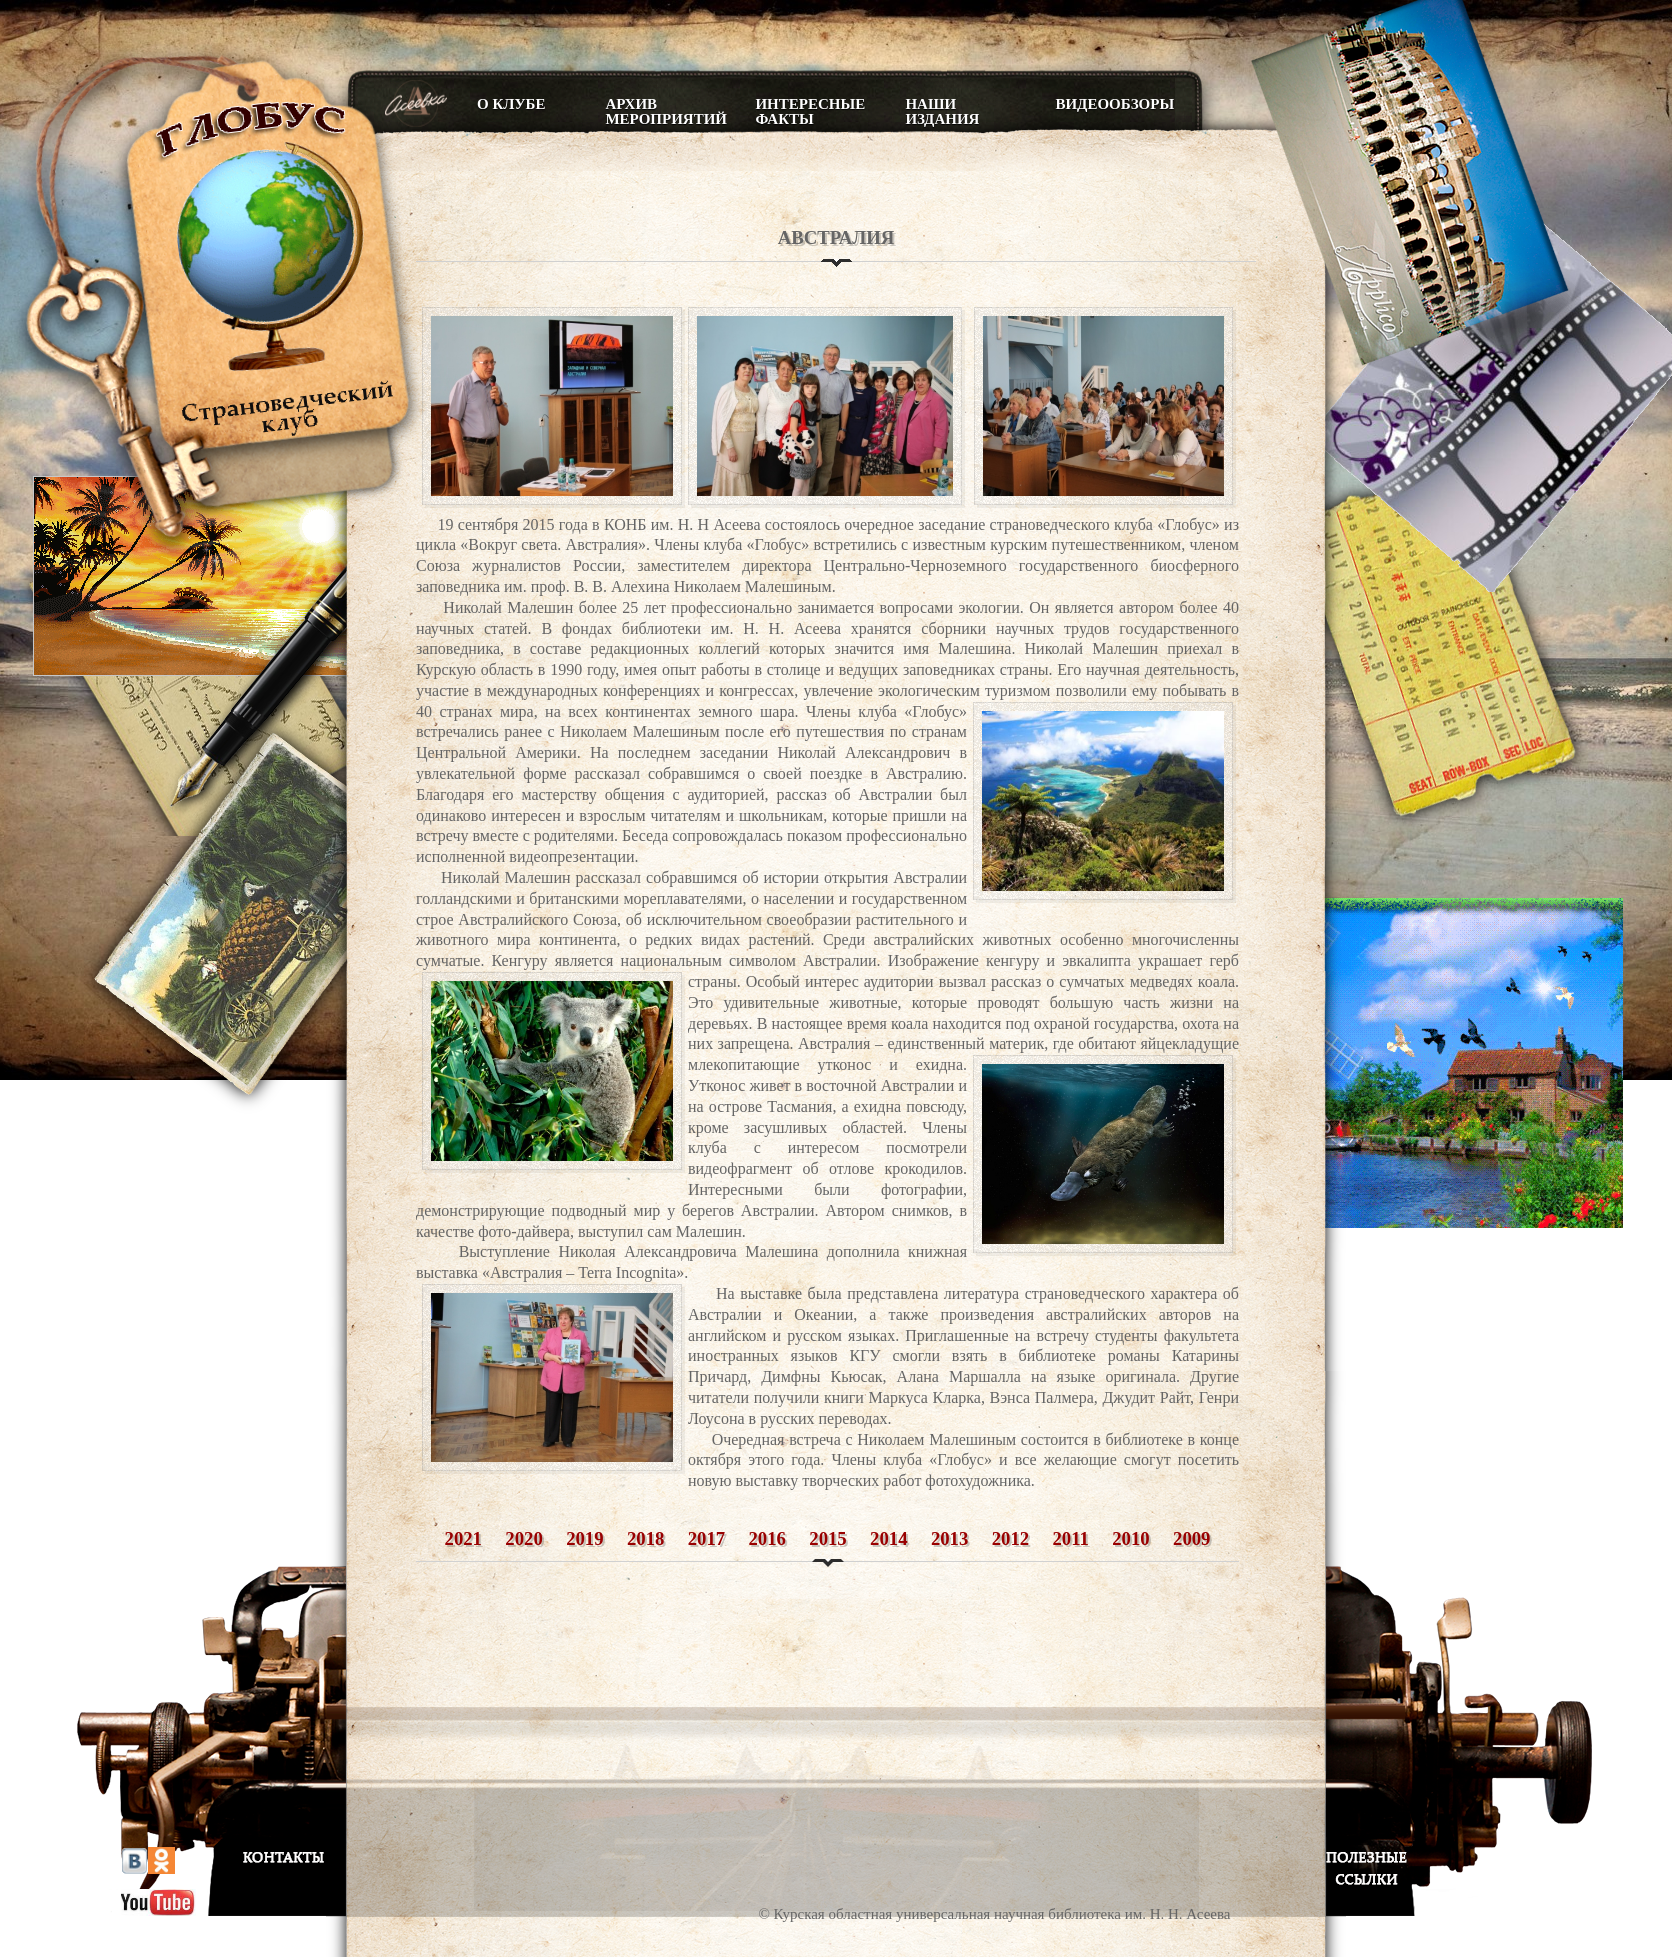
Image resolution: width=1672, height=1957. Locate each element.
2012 (1010, 1538)
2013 (949, 1538)
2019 (584, 1538)
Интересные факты (810, 111)
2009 (1191, 1538)
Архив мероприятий (665, 111)
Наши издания (942, 111)
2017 (706, 1538)
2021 (463, 1538)
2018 (645, 1538)
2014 (888, 1538)
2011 (1071, 1538)
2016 (767, 1538)
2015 (827, 1538)
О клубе (511, 104)
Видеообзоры (1114, 104)
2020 (523, 1538)
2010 (1130, 1538)
